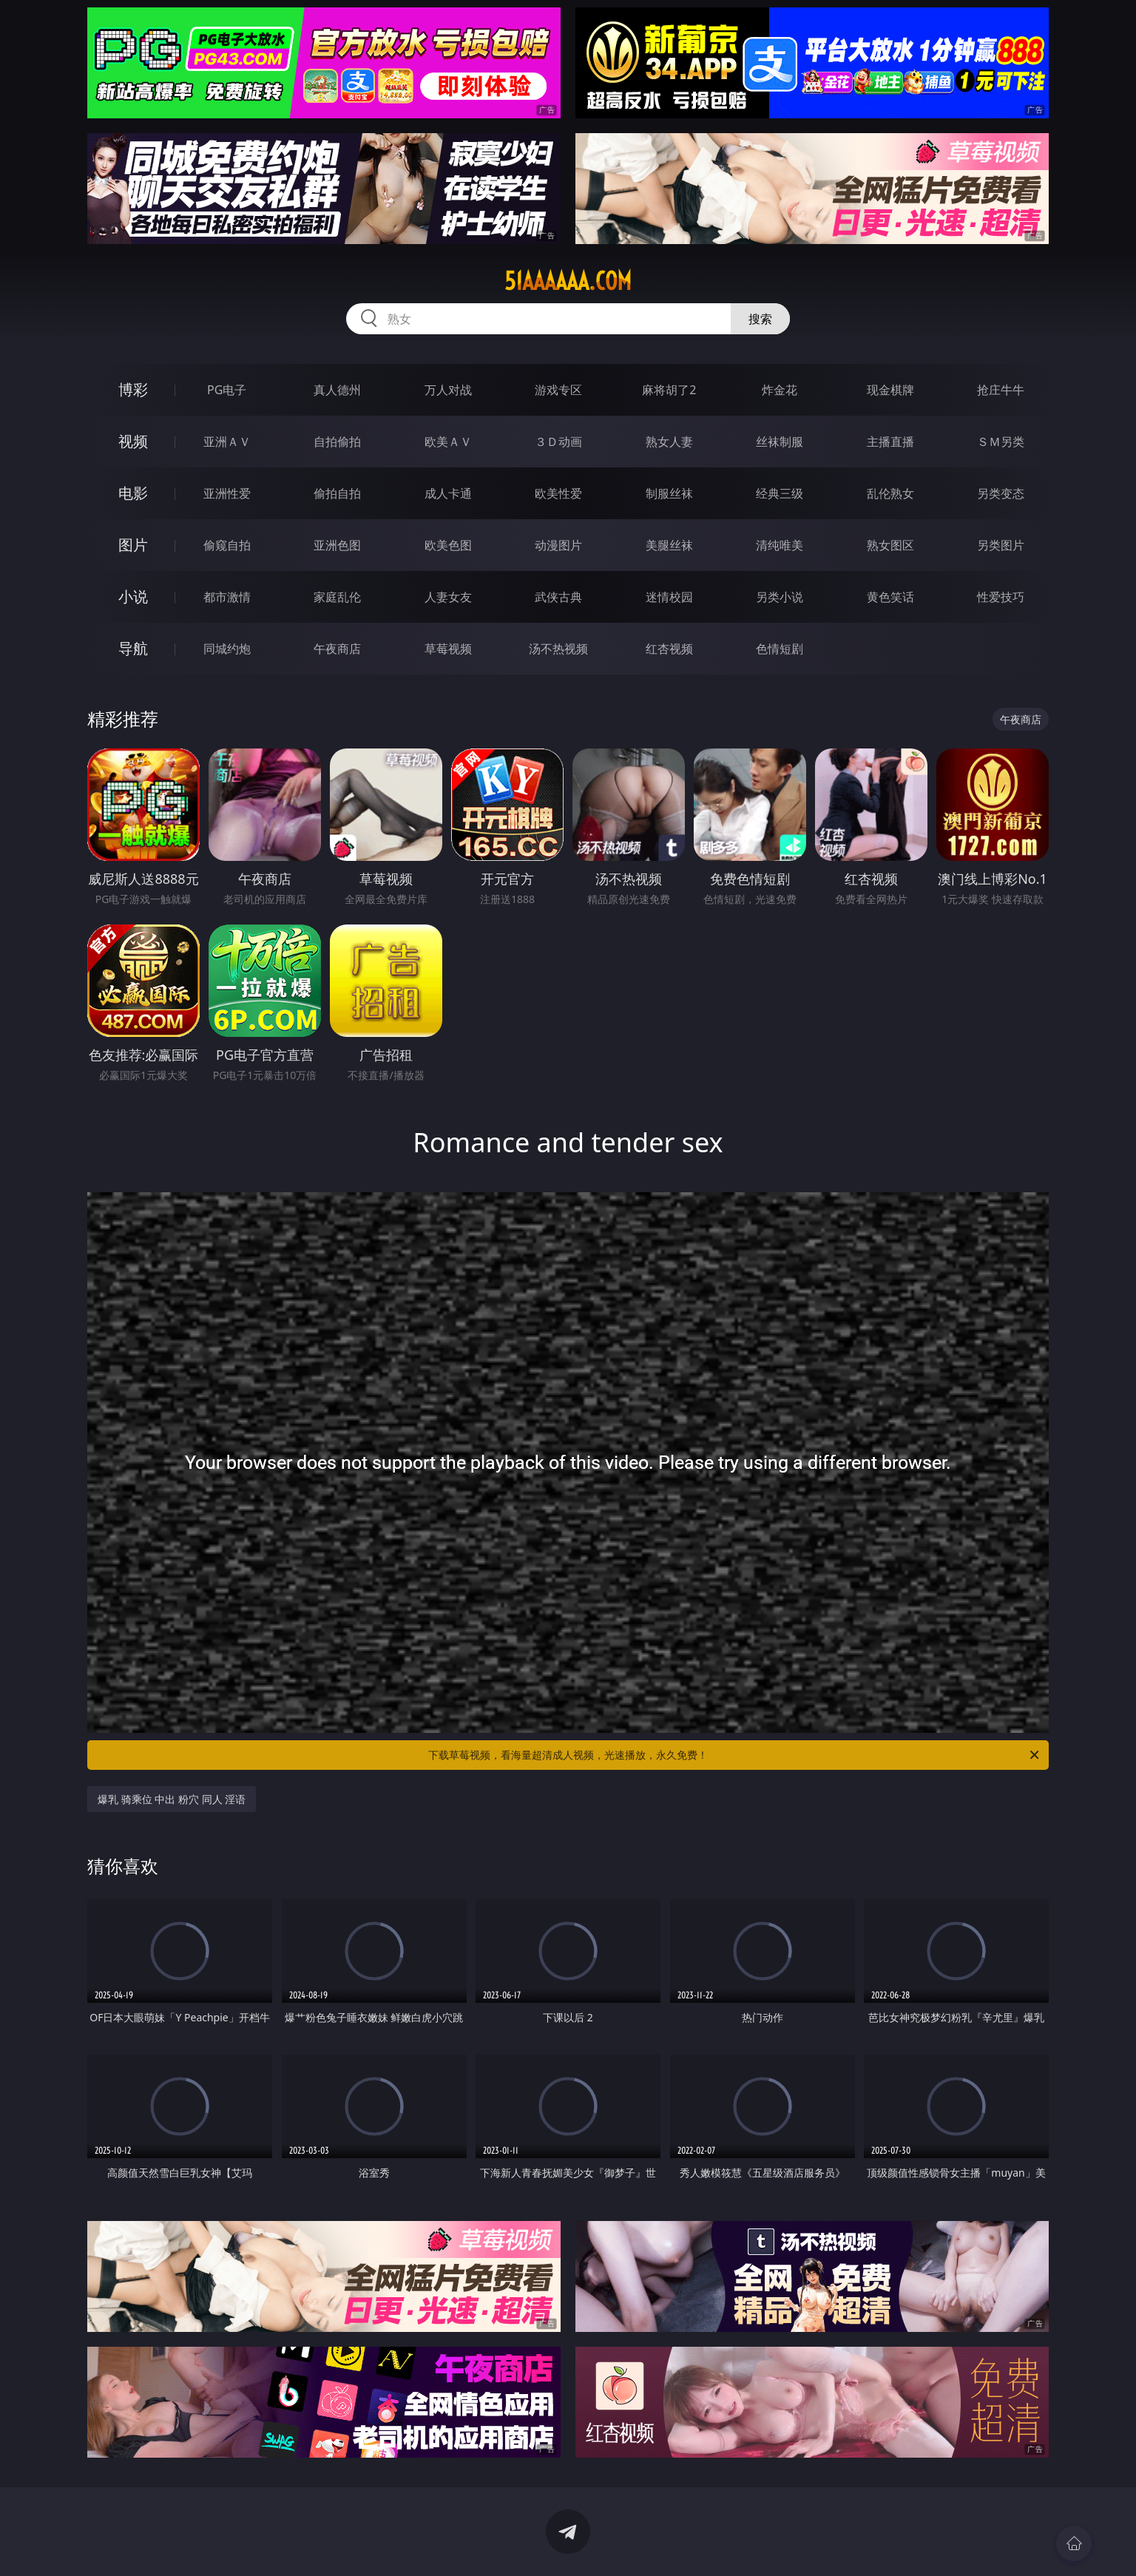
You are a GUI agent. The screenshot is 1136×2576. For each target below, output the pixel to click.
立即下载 (671, 2543)
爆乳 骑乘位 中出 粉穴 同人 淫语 (172, 1799)
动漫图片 (558, 545)
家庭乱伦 (337, 597)
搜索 (760, 319)
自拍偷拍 (337, 441)
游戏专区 (558, 390)
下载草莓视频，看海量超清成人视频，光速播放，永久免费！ (734, 1755)
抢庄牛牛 (1000, 390)
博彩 (133, 389)
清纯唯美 (779, 545)
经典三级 (779, 493)
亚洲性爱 (227, 493)
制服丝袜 (669, 493)
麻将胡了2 (669, 390)
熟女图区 (890, 545)
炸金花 (779, 390)
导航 (133, 648)
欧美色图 (448, 545)
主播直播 (890, 441)
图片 (133, 545)
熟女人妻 (669, 441)
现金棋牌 (890, 390)
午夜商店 (337, 648)
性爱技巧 (1000, 597)
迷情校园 (669, 597)
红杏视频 (669, 648)
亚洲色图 (337, 545)
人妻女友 (448, 597)
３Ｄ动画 (558, 441)
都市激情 (227, 597)
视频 (133, 441)
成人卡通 (448, 493)
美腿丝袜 (669, 545)
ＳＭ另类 (1000, 441)
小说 (133, 596)
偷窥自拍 (227, 545)
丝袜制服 (779, 441)
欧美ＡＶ (448, 441)
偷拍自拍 (337, 493)
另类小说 (779, 597)
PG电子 (226, 390)
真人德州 (337, 390)
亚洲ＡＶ (227, 441)
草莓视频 (448, 648)
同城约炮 (227, 648)
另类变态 (1000, 493)
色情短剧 (779, 648)
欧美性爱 (558, 493)
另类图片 (1000, 545)
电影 (133, 493)
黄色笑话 (890, 597)
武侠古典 (558, 597)
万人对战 (448, 390)
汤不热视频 (558, 648)
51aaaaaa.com (568, 281)
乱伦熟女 (890, 493)
